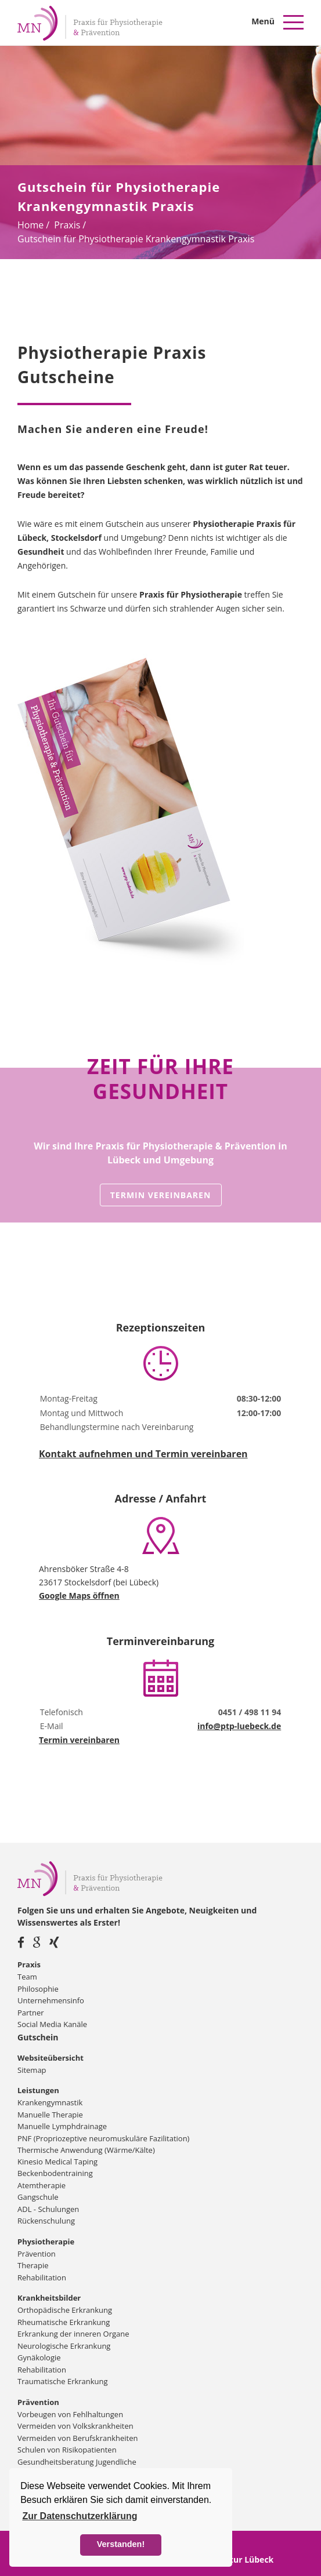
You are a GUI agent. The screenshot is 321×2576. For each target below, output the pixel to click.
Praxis (67, 225)
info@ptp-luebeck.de (239, 1725)
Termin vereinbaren (160, 1194)
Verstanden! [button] (121, 2544)
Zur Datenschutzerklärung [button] (79, 2516)
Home (30, 225)
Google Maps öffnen (79, 1595)
